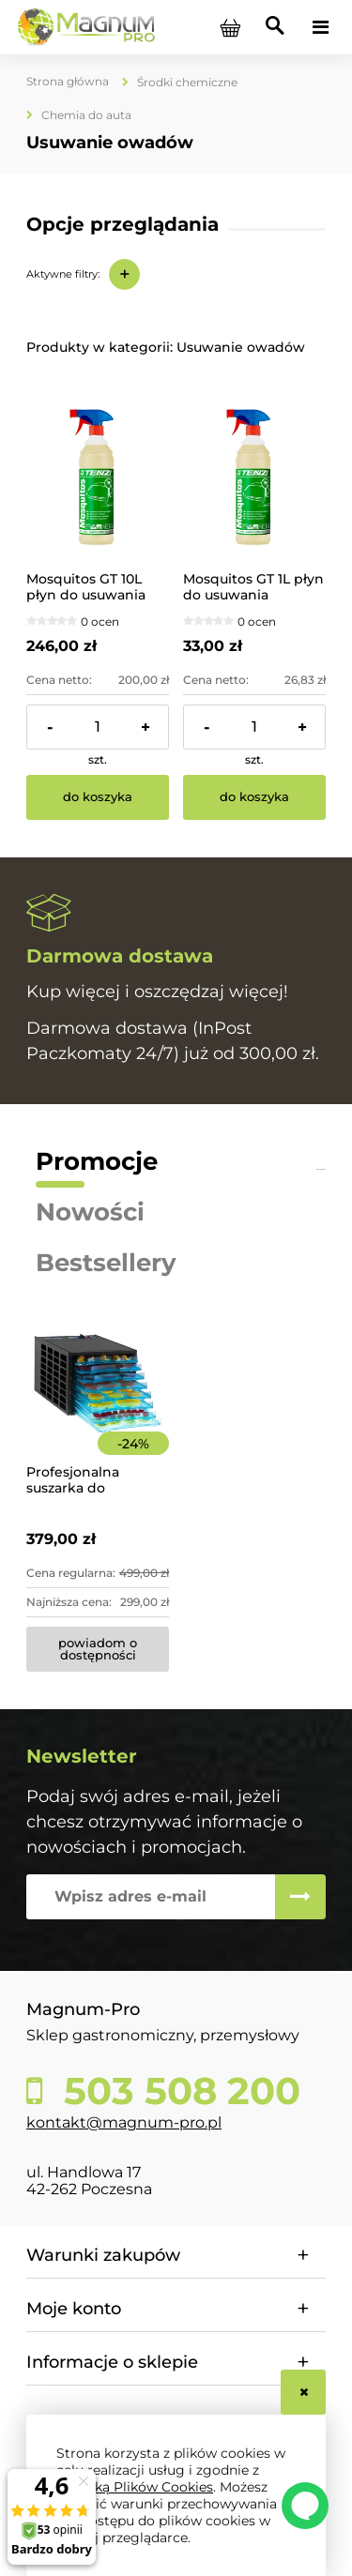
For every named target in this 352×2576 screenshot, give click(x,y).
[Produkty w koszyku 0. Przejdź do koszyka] (230, 27)
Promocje (97, 1161)
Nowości (90, 1212)
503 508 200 (177, 2091)
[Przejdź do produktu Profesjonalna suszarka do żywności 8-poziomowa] (97, 1409)
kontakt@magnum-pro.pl (124, 2122)
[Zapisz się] (300, 1896)
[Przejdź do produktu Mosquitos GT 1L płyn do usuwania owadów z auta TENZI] (254, 477)
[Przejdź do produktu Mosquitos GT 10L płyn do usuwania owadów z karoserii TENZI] (97, 477)
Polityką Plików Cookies (134, 2486)
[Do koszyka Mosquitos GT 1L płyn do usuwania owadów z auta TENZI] (254, 797)
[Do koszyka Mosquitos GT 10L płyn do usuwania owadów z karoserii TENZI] (97, 797)
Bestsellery (106, 1263)
